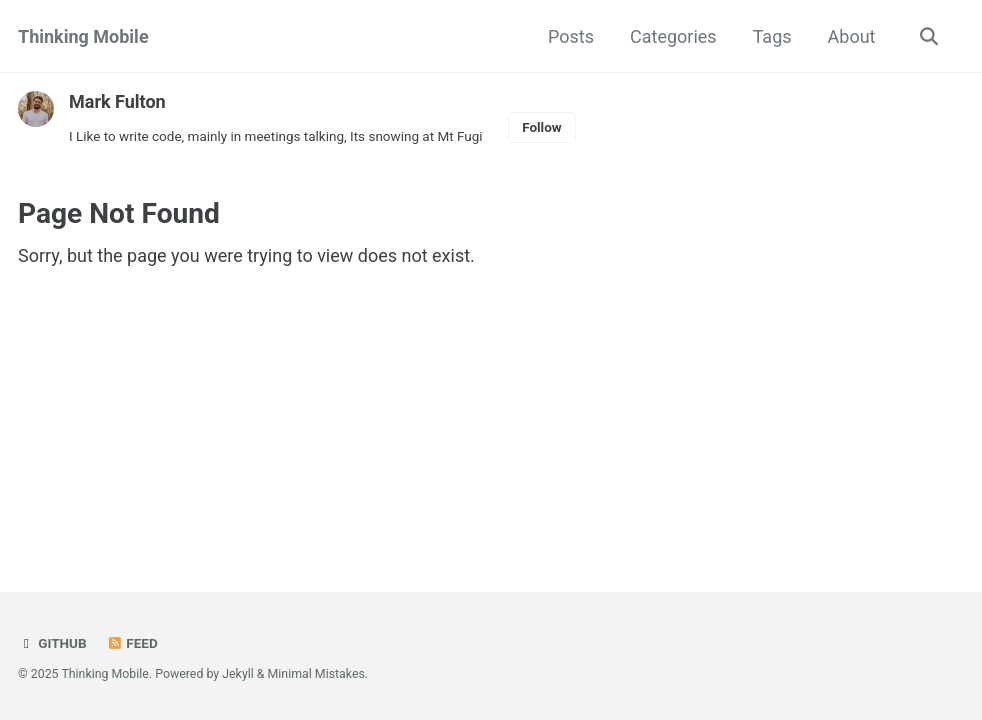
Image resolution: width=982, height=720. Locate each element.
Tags (772, 36)
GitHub (52, 643)
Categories (673, 36)
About (852, 36)
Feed (132, 643)
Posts (571, 36)
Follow (542, 127)
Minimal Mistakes (316, 674)
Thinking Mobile (83, 36)
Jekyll (238, 674)
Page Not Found (119, 213)
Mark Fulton (117, 101)
